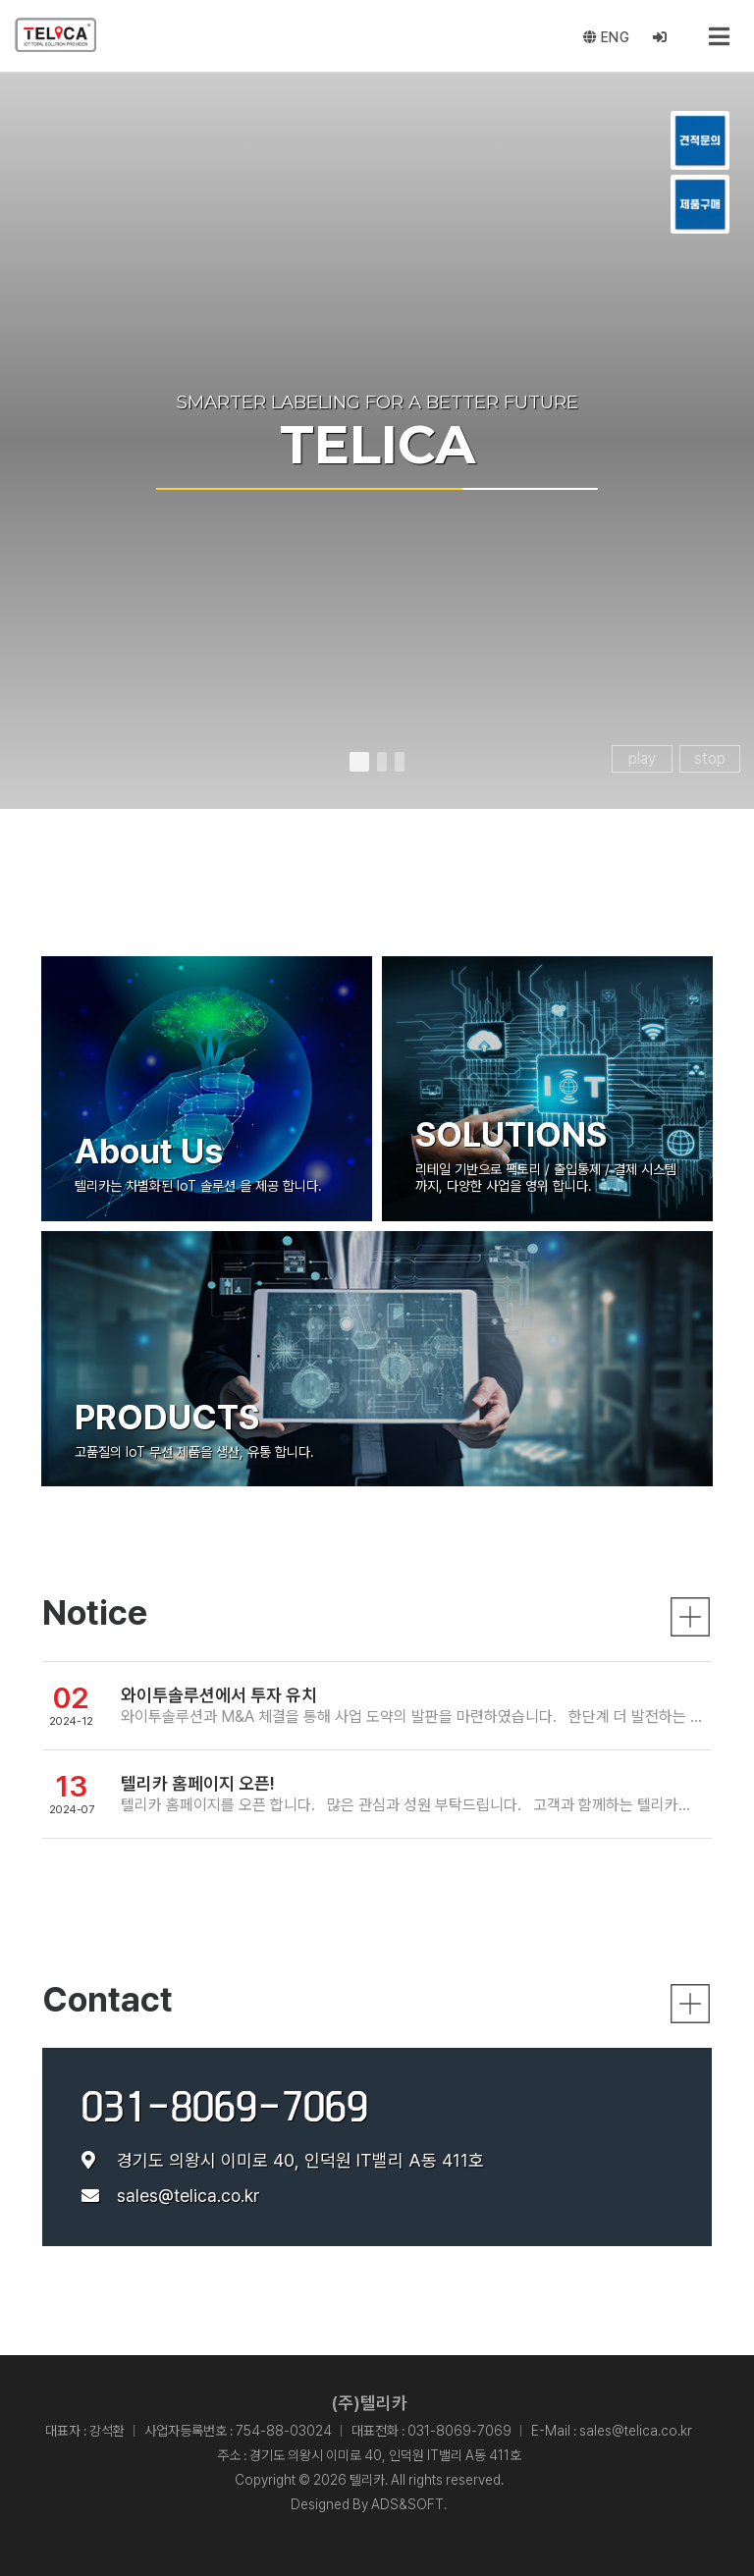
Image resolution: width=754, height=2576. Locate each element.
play (642, 758)
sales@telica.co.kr (188, 2195)
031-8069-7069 (224, 2106)
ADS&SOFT (407, 2504)
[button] (359, 762)
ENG (606, 37)
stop (710, 758)
